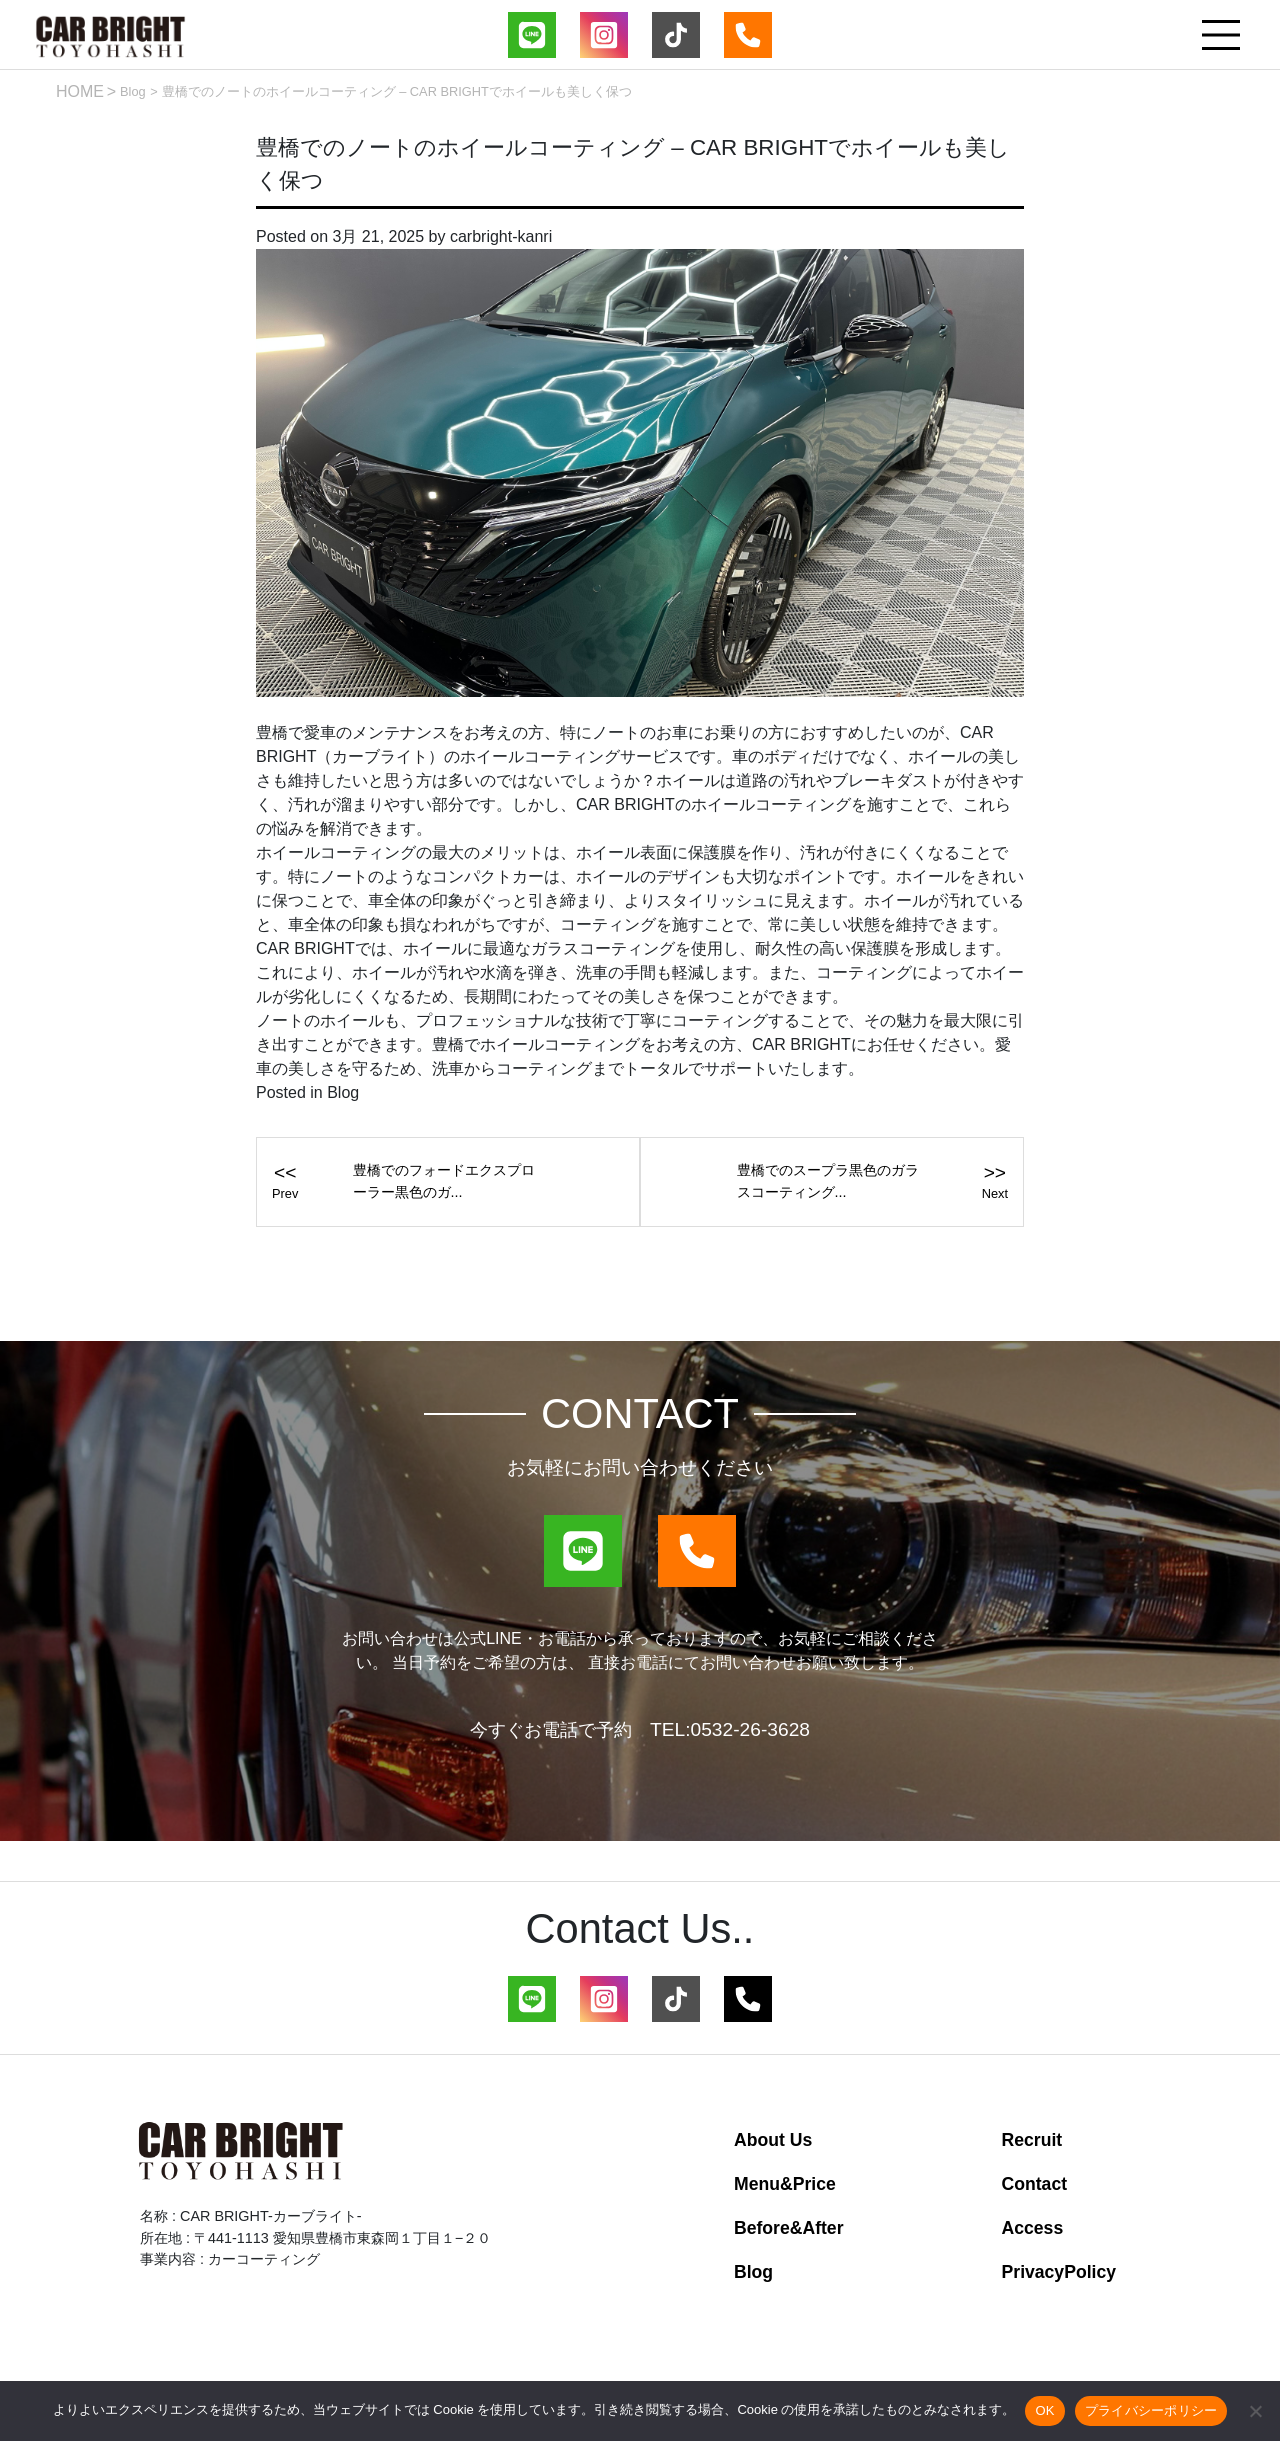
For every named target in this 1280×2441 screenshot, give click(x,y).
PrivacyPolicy (1059, 2272)
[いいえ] (1255, 2411)
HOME (80, 91)
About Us (773, 2140)
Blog (133, 91)
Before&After (789, 2228)
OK (1044, 2410)
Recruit (1032, 2140)
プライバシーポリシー (1151, 2410)
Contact (1035, 2184)
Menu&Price (785, 2184)
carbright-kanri (501, 236)
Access (1033, 2228)
